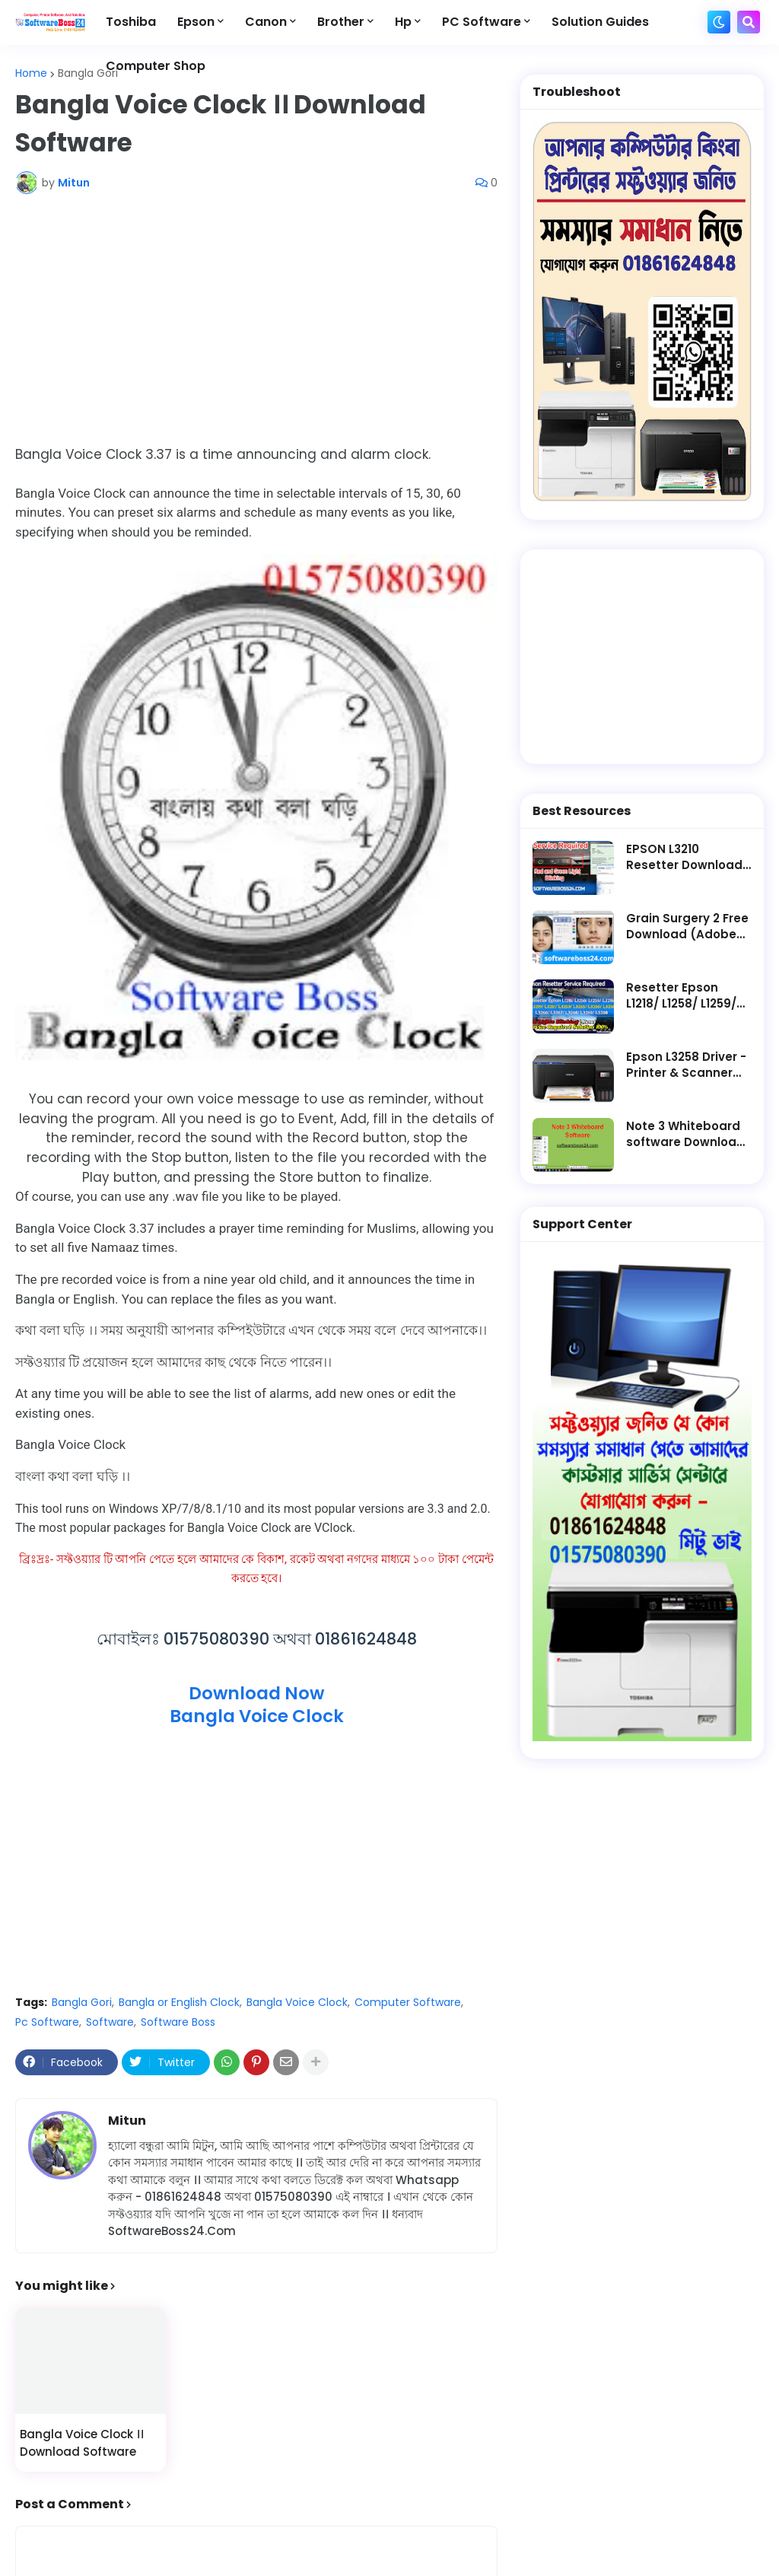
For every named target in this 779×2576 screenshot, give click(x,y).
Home (31, 73)
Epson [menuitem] (196, 21)
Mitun (127, 2120)
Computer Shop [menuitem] (155, 66)
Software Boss (178, 2022)
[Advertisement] (256, 319)
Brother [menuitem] (340, 21)
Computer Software (408, 2002)
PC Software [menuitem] (481, 21)
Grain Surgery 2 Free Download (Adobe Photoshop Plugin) (687, 926)
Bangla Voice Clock (297, 2002)
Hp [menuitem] (403, 21)
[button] (718, 22)
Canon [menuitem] (266, 21)
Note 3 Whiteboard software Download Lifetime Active (685, 1134)
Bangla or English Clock (179, 2002)
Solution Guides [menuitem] (600, 21)
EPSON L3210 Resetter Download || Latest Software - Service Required (689, 857)
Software (110, 2022)
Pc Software (47, 2022)
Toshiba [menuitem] (131, 21)
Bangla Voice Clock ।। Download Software (82, 2443)
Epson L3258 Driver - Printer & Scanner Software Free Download (686, 1065)
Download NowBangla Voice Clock (257, 1704)
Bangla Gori (88, 73)
